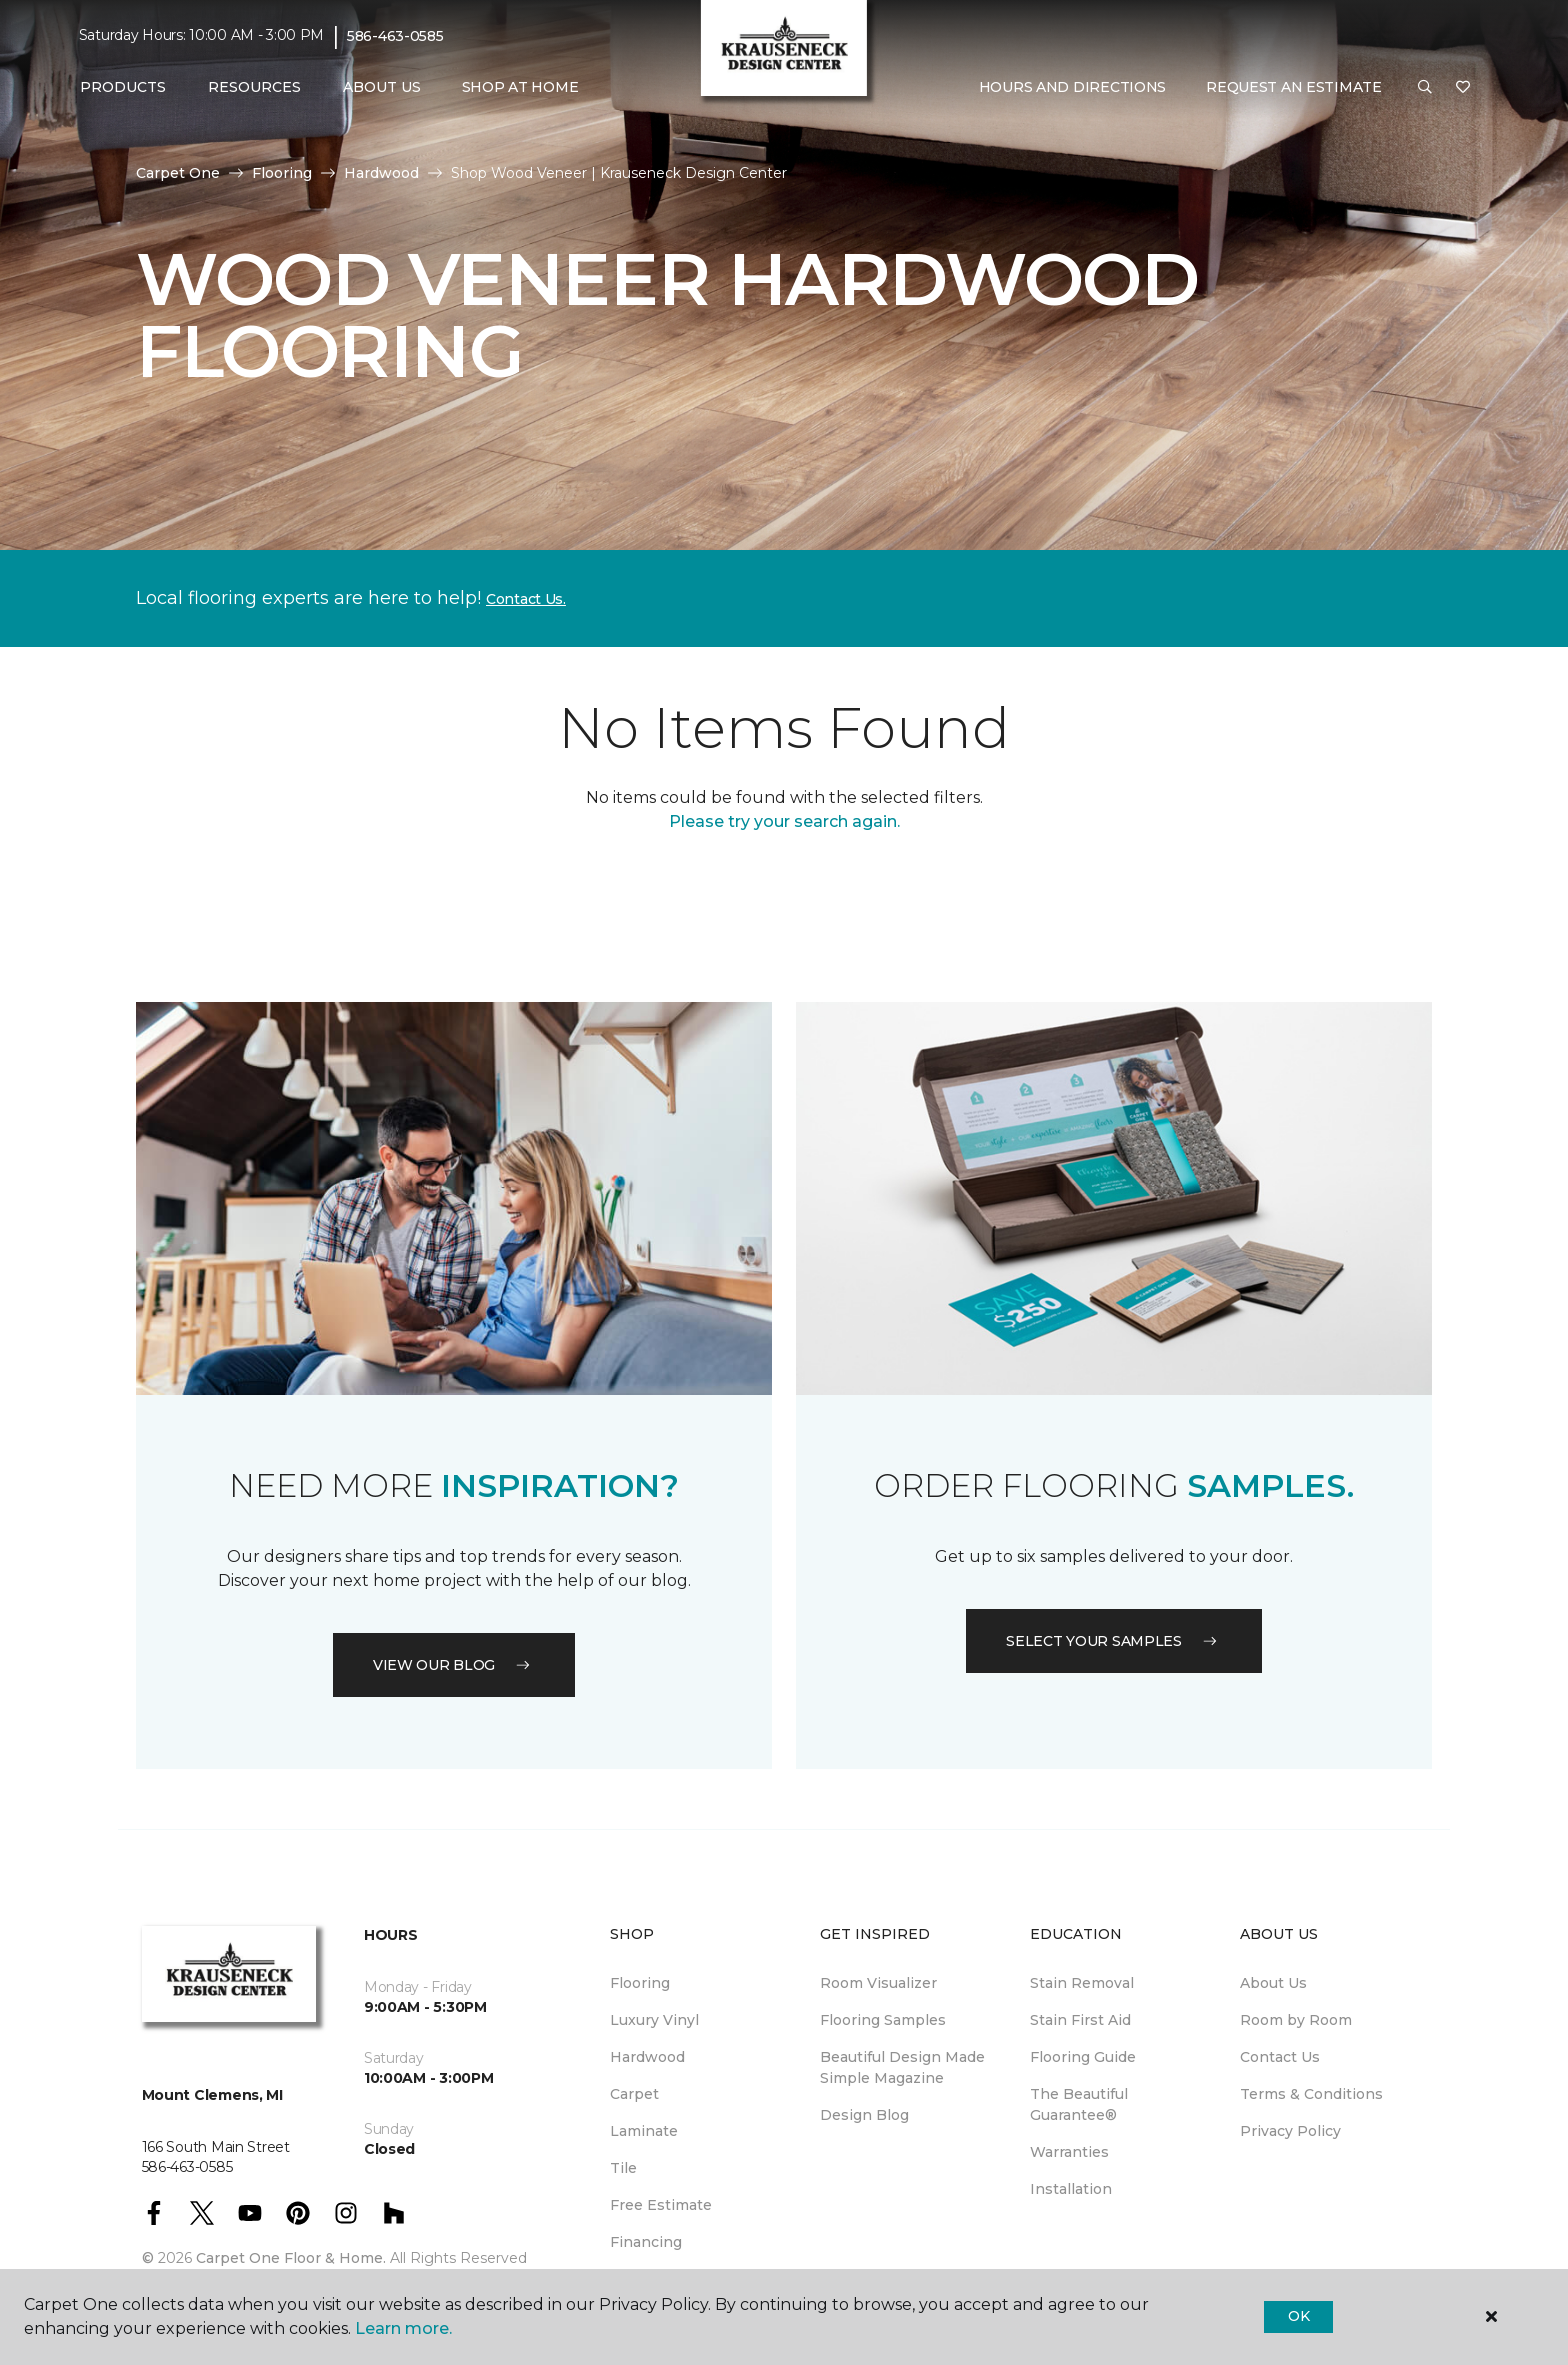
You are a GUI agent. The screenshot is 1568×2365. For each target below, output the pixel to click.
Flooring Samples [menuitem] (883, 2020)
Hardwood (381, 173)
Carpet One (178, 173)
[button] (1425, 88)
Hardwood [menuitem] (647, 2057)
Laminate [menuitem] (644, 2131)
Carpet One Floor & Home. (291, 2258)
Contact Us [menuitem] (1280, 2057)
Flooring (282, 173)
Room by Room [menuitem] (1296, 2020)
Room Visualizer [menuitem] (878, 1983)
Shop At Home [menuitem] (520, 87)
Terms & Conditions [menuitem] (1311, 2094)
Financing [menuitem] (646, 2242)
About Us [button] (382, 87)
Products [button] (123, 87)
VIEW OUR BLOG (454, 1665)
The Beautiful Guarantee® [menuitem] (1079, 2104)
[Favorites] (1463, 88)
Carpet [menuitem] (634, 2094)
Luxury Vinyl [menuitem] (654, 2020)
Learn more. (403, 2328)
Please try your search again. (784, 821)
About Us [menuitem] (1273, 1983)
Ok (1298, 2316)
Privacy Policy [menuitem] (1290, 2131)
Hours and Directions (1072, 87)
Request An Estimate (1294, 87)
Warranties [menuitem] (1069, 2152)
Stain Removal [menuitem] (1082, 1983)
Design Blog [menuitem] (864, 2115)
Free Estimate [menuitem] (661, 2205)
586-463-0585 (395, 36)
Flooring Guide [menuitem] (1083, 2057)
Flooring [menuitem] (640, 1983)
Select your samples (1114, 1641)
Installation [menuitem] (1071, 2189)
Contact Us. (526, 599)
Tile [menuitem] (623, 2168)
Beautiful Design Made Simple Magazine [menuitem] (902, 2067)
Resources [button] (254, 87)
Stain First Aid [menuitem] (1080, 2020)
